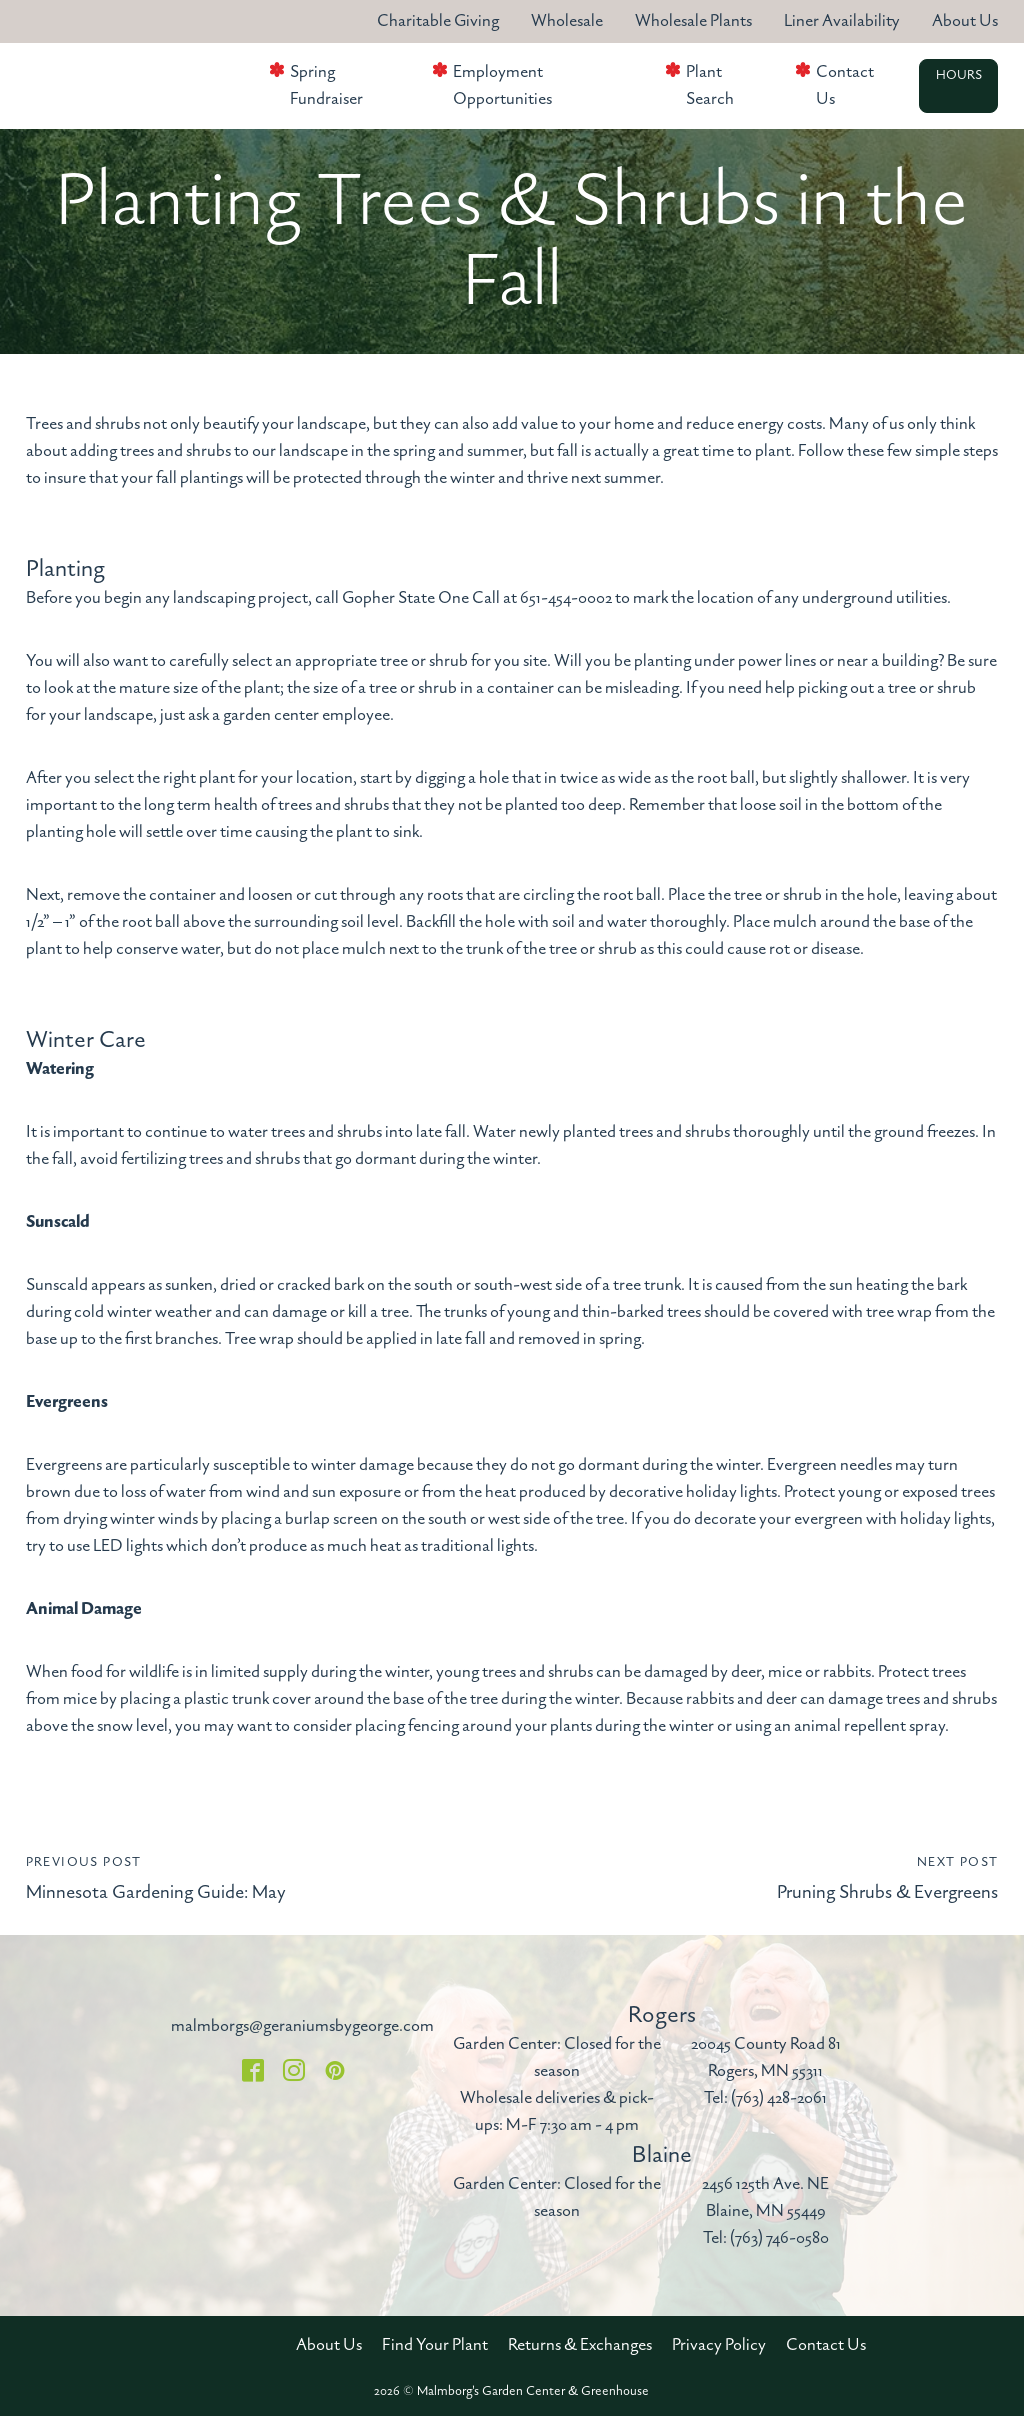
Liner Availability (842, 21)
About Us (965, 21)
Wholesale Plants (693, 21)
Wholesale (567, 21)
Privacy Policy (719, 2345)
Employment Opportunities (502, 85)
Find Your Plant (435, 2345)
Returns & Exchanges (580, 2345)
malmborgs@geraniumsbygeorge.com (302, 2026)
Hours (959, 76)
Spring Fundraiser (326, 85)
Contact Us (845, 85)
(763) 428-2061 (779, 2098)
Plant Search (710, 85)
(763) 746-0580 (779, 2238)
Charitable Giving (438, 21)
